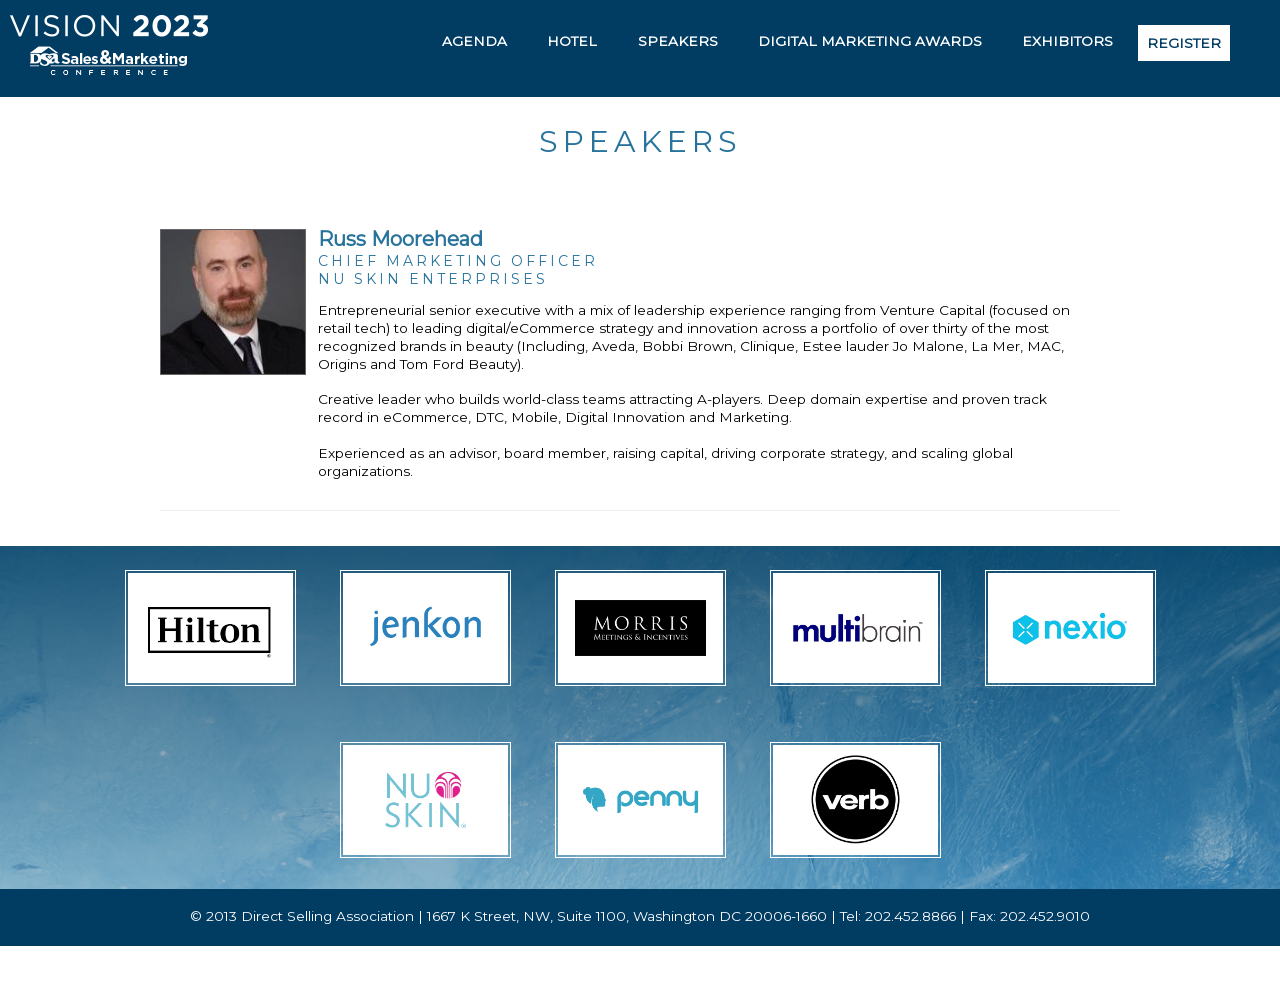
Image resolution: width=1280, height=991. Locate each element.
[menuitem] (474, 40)
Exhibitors (1067, 41)
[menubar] (828, 43)
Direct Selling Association (327, 916)
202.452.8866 (910, 916)
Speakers (678, 41)
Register (1184, 43)
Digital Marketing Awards (870, 41)
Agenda (474, 41)
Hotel (572, 41)
